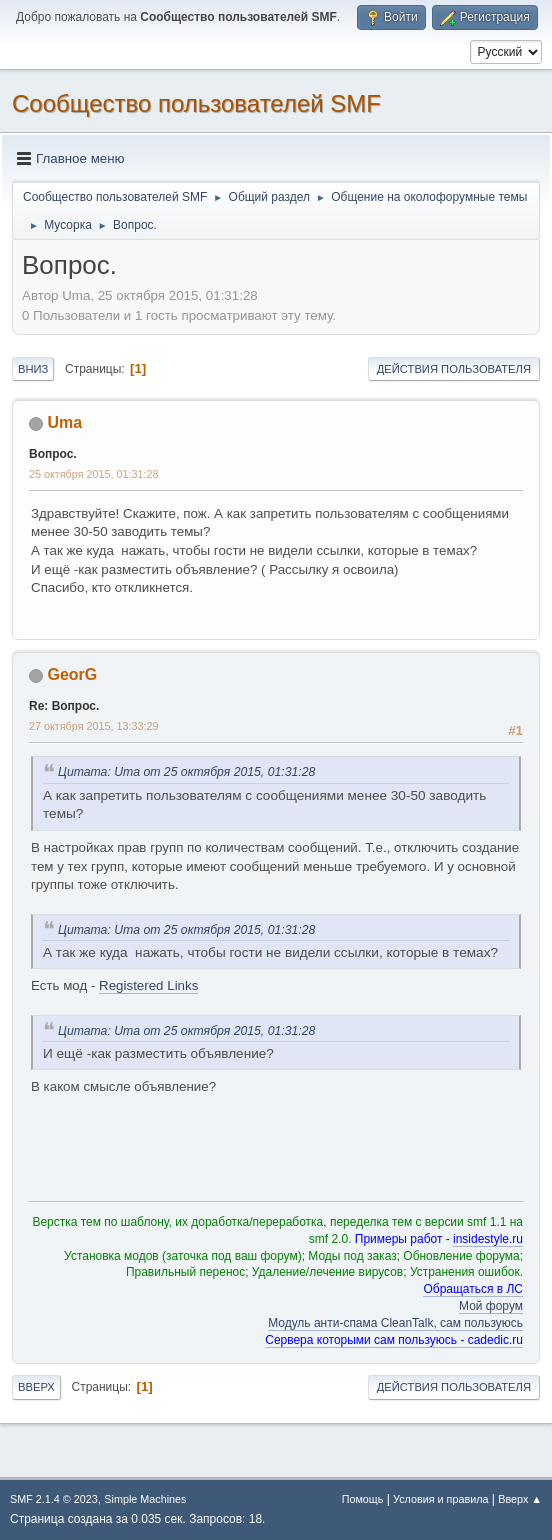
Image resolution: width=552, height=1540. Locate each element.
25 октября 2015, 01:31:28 (93, 474)
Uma (64, 422)
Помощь (363, 1499)
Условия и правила (440, 1499)
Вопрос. (53, 454)
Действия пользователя (454, 369)
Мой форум (491, 1306)
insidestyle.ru (488, 1239)
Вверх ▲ (520, 1499)
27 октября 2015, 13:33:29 (93, 726)
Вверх (36, 1387)
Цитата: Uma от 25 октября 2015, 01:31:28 (186, 772)
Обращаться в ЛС (473, 1289)
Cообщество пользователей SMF (196, 103)
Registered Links (148, 985)
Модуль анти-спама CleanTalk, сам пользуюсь (395, 1323)
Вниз (33, 369)
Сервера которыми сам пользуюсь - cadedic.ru (394, 1340)
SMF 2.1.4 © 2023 (54, 1499)
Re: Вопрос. (64, 706)
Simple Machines (145, 1499)
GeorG (72, 674)
